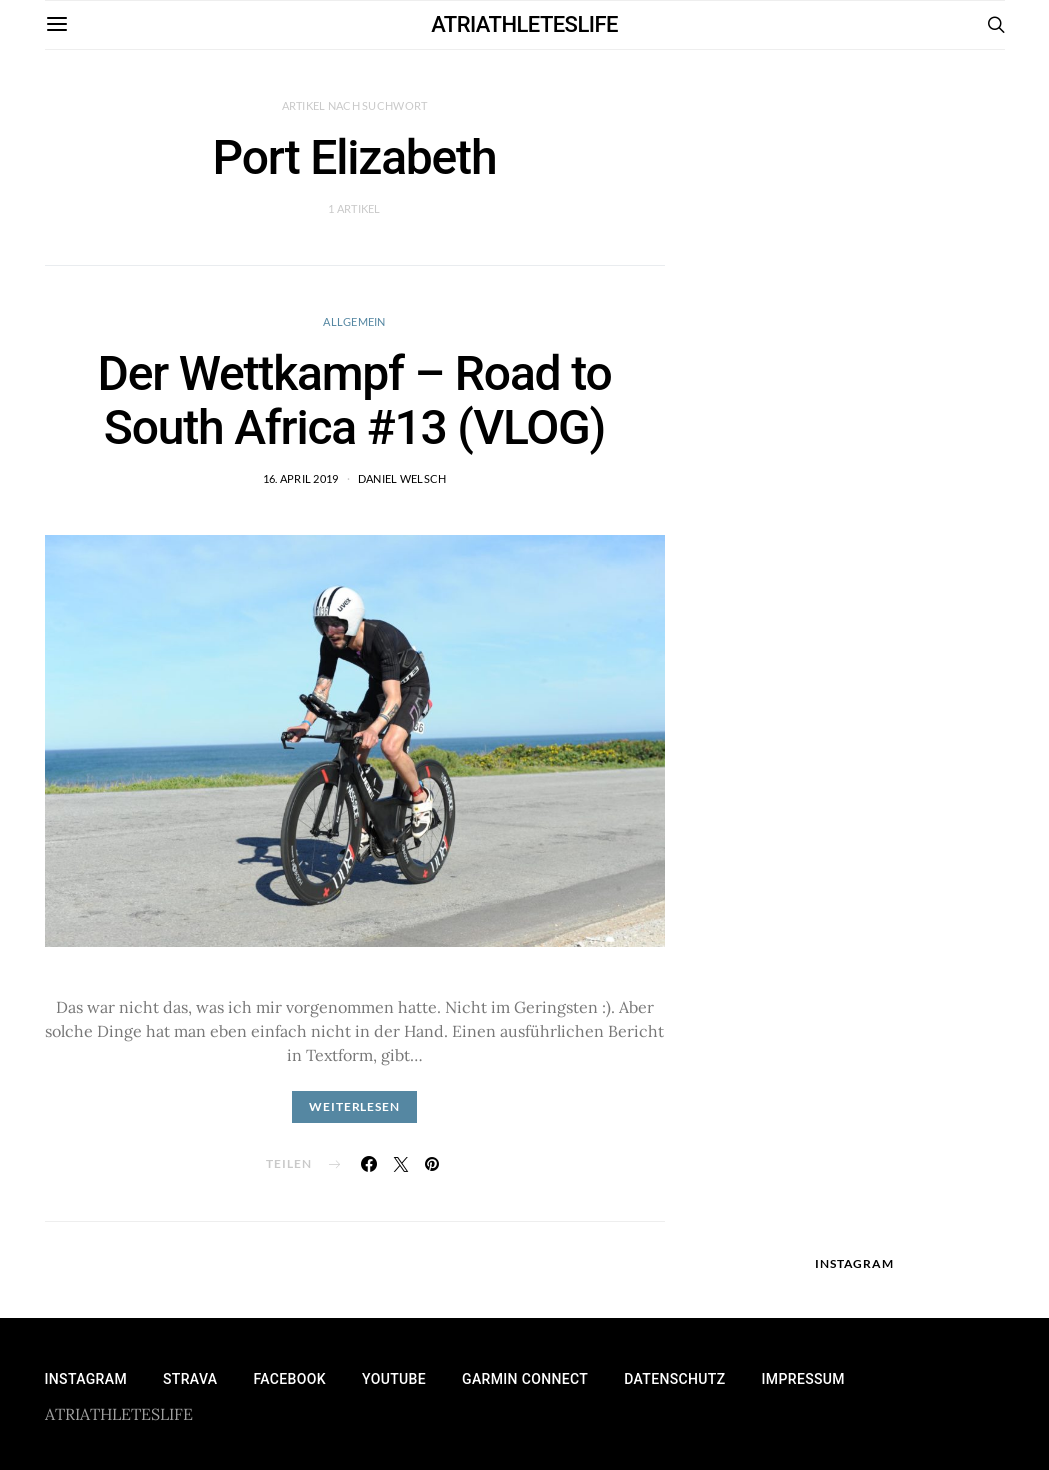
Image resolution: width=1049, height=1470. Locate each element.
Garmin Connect (525, 1379)
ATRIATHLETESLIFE (524, 24)
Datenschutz (674, 1379)
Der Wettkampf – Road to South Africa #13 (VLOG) (355, 400)
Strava (190, 1379)
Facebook (289, 1379)
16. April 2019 (301, 478)
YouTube (394, 1379)
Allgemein (354, 321)
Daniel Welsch (402, 478)
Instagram (86, 1379)
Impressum (803, 1379)
